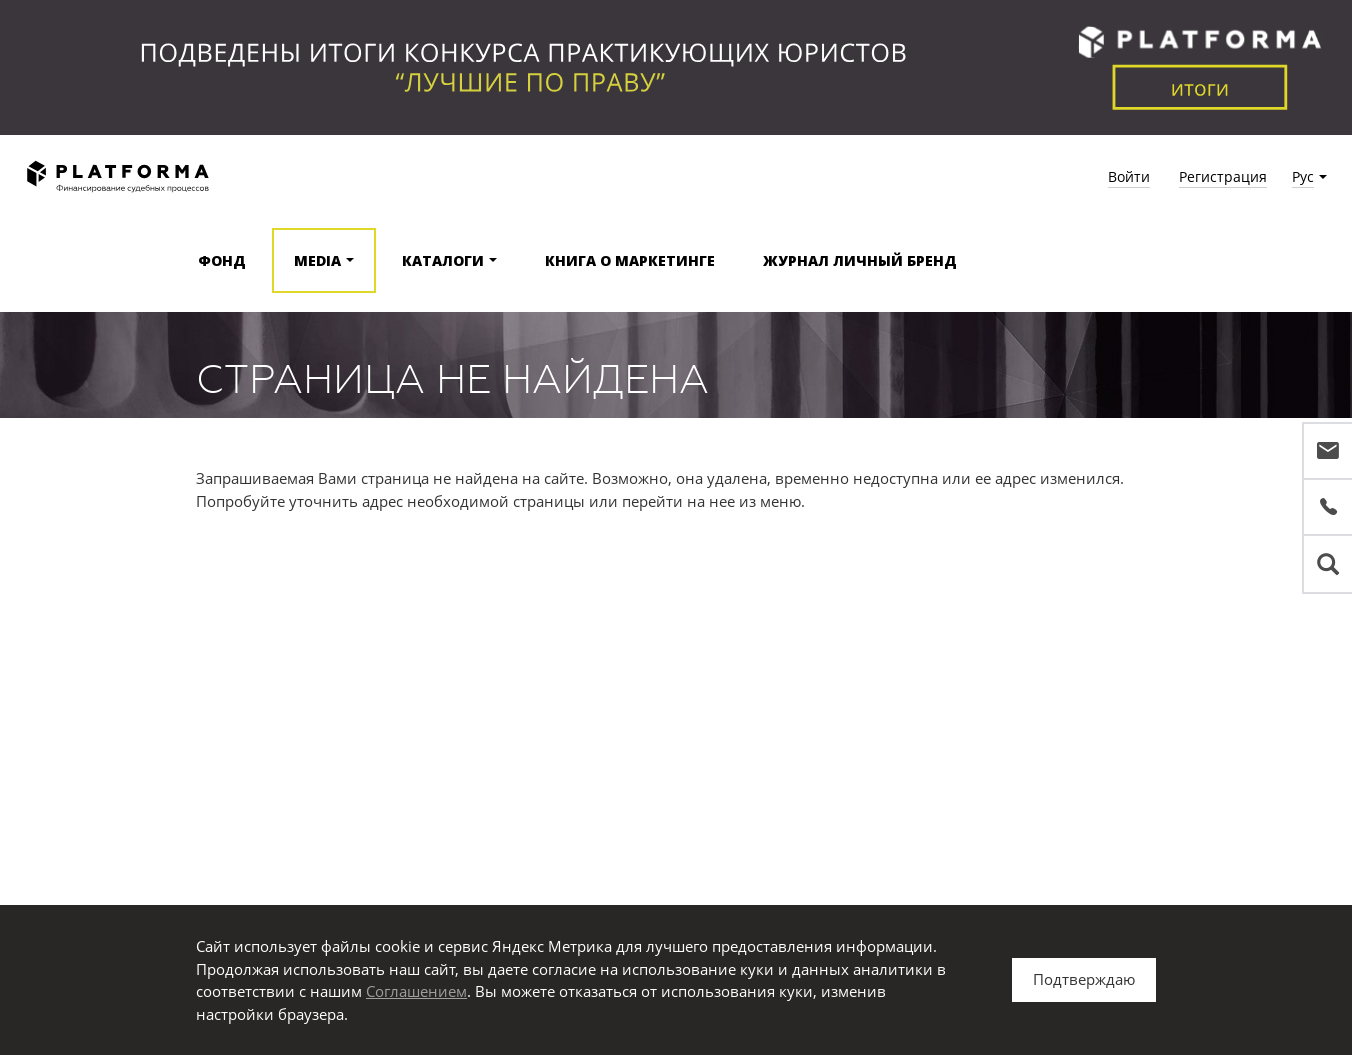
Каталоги (443, 260)
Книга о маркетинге (630, 260)
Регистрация (1223, 176)
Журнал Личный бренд (860, 260)
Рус (1303, 176)
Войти (1129, 176)
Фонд (222, 260)
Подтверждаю (1084, 979)
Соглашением (416, 991)
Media (317, 260)
